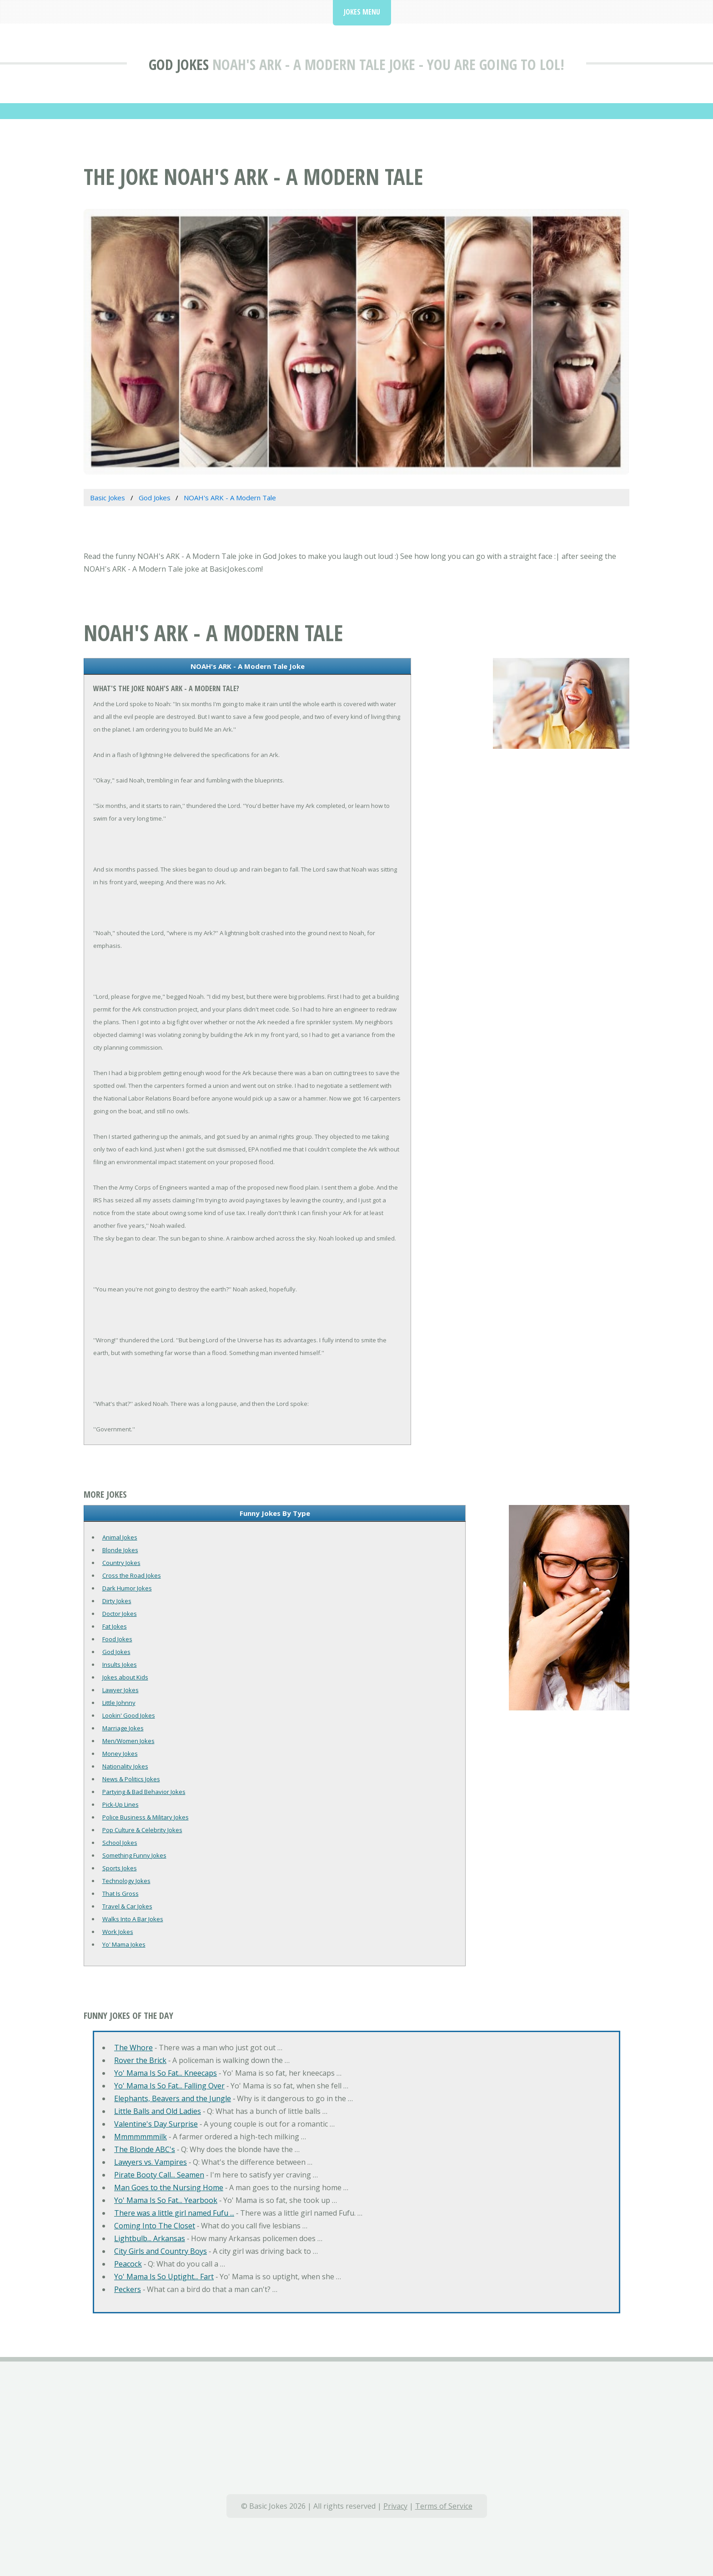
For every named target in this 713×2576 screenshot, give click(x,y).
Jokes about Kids (125, 1677)
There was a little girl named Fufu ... (174, 2213)
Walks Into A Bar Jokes (132, 1919)
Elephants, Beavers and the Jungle (172, 2098)
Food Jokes (117, 1639)
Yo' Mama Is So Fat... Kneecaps (165, 2073)
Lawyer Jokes (120, 1690)
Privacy (395, 2506)
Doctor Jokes (119, 1613)
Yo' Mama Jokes (124, 1944)
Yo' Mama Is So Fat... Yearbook (165, 2200)
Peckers (127, 2289)
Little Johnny (119, 1703)
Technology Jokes (126, 1881)
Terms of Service (443, 2506)
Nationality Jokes (125, 1766)
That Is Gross (120, 1893)
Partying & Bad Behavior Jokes (144, 1792)
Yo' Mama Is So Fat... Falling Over (169, 2086)
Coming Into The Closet (154, 2226)
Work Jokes (117, 1932)
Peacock (128, 2264)
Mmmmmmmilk (140, 2137)
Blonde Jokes (120, 1550)
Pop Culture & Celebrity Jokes (142, 1830)
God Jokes (179, 64)
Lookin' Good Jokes (128, 1715)
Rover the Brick (140, 2060)
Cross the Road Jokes (131, 1575)
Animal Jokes (119, 1537)
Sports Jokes (119, 1868)
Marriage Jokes (123, 1728)
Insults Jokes (119, 1664)
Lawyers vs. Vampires (150, 2162)
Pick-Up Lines (120, 1804)
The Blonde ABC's (144, 2149)
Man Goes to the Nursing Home (168, 2187)
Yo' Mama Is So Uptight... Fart (164, 2277)
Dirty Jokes (116, 1601)
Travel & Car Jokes (127, 1906)
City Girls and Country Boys (160, 2251)
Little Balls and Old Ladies (157, 2111)
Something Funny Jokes (134, 1855)
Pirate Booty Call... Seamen (159, 2175)
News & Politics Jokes (131, 1779)
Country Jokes (121, 1563)
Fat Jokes (114, 1626)
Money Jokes (120, 1753)
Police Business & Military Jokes (145, 1817)
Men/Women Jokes (128, 1741)
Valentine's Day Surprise (156, 2124)
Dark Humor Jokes (127, 1588)
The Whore (133, 2048)
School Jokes (119, 1843)
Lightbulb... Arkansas (149, 2238)
